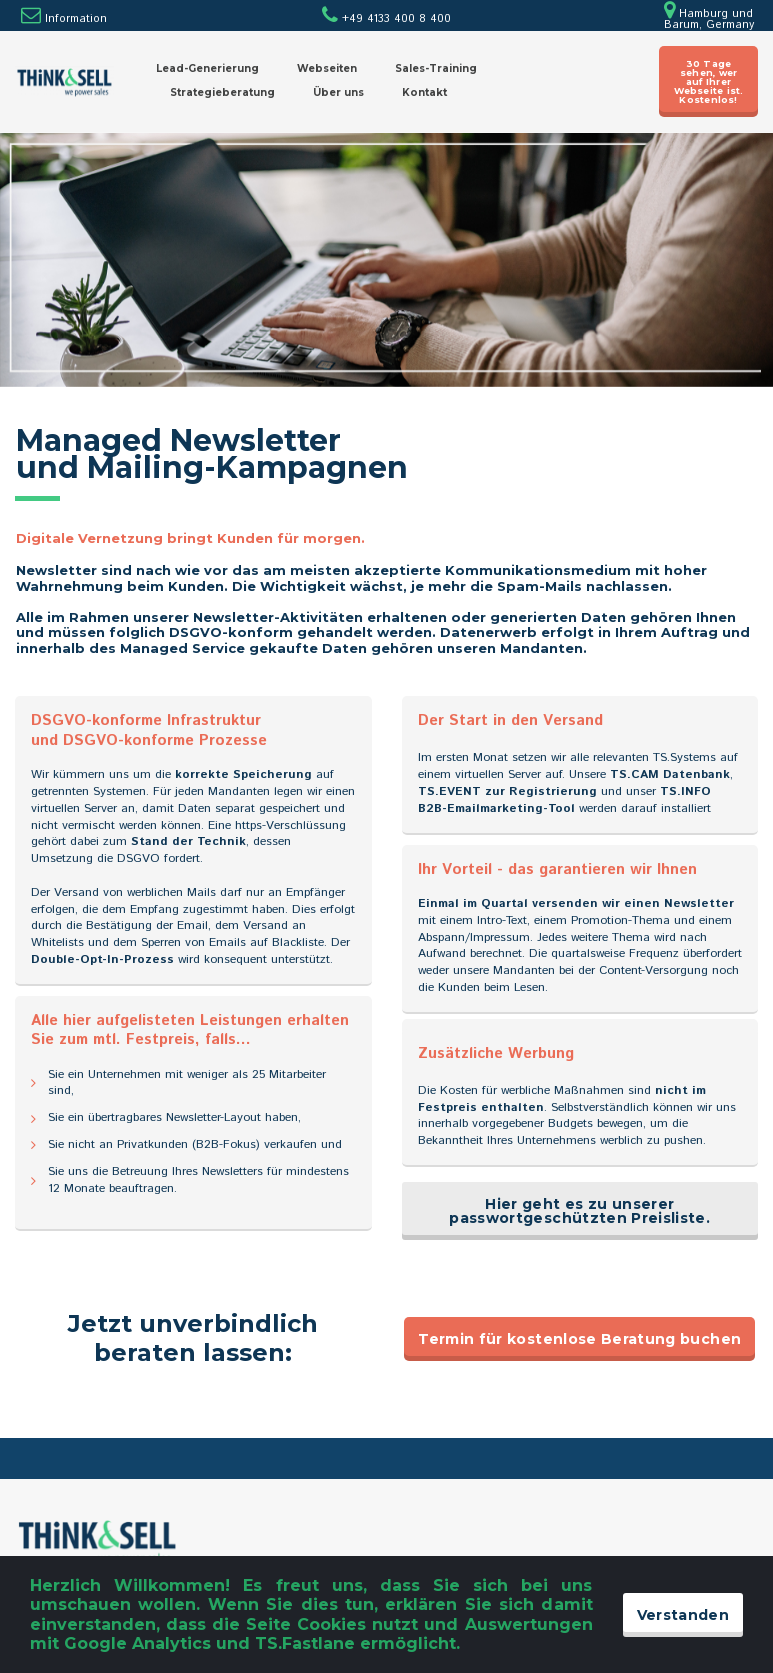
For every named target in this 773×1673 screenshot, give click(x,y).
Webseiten (327, 68)
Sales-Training (436, 68)
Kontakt (424, 92)
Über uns (338, 92)
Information (76, 19)
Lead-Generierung (207, 68)
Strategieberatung (222, 92)
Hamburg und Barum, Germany (709, 19)
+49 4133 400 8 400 (386, 19)
